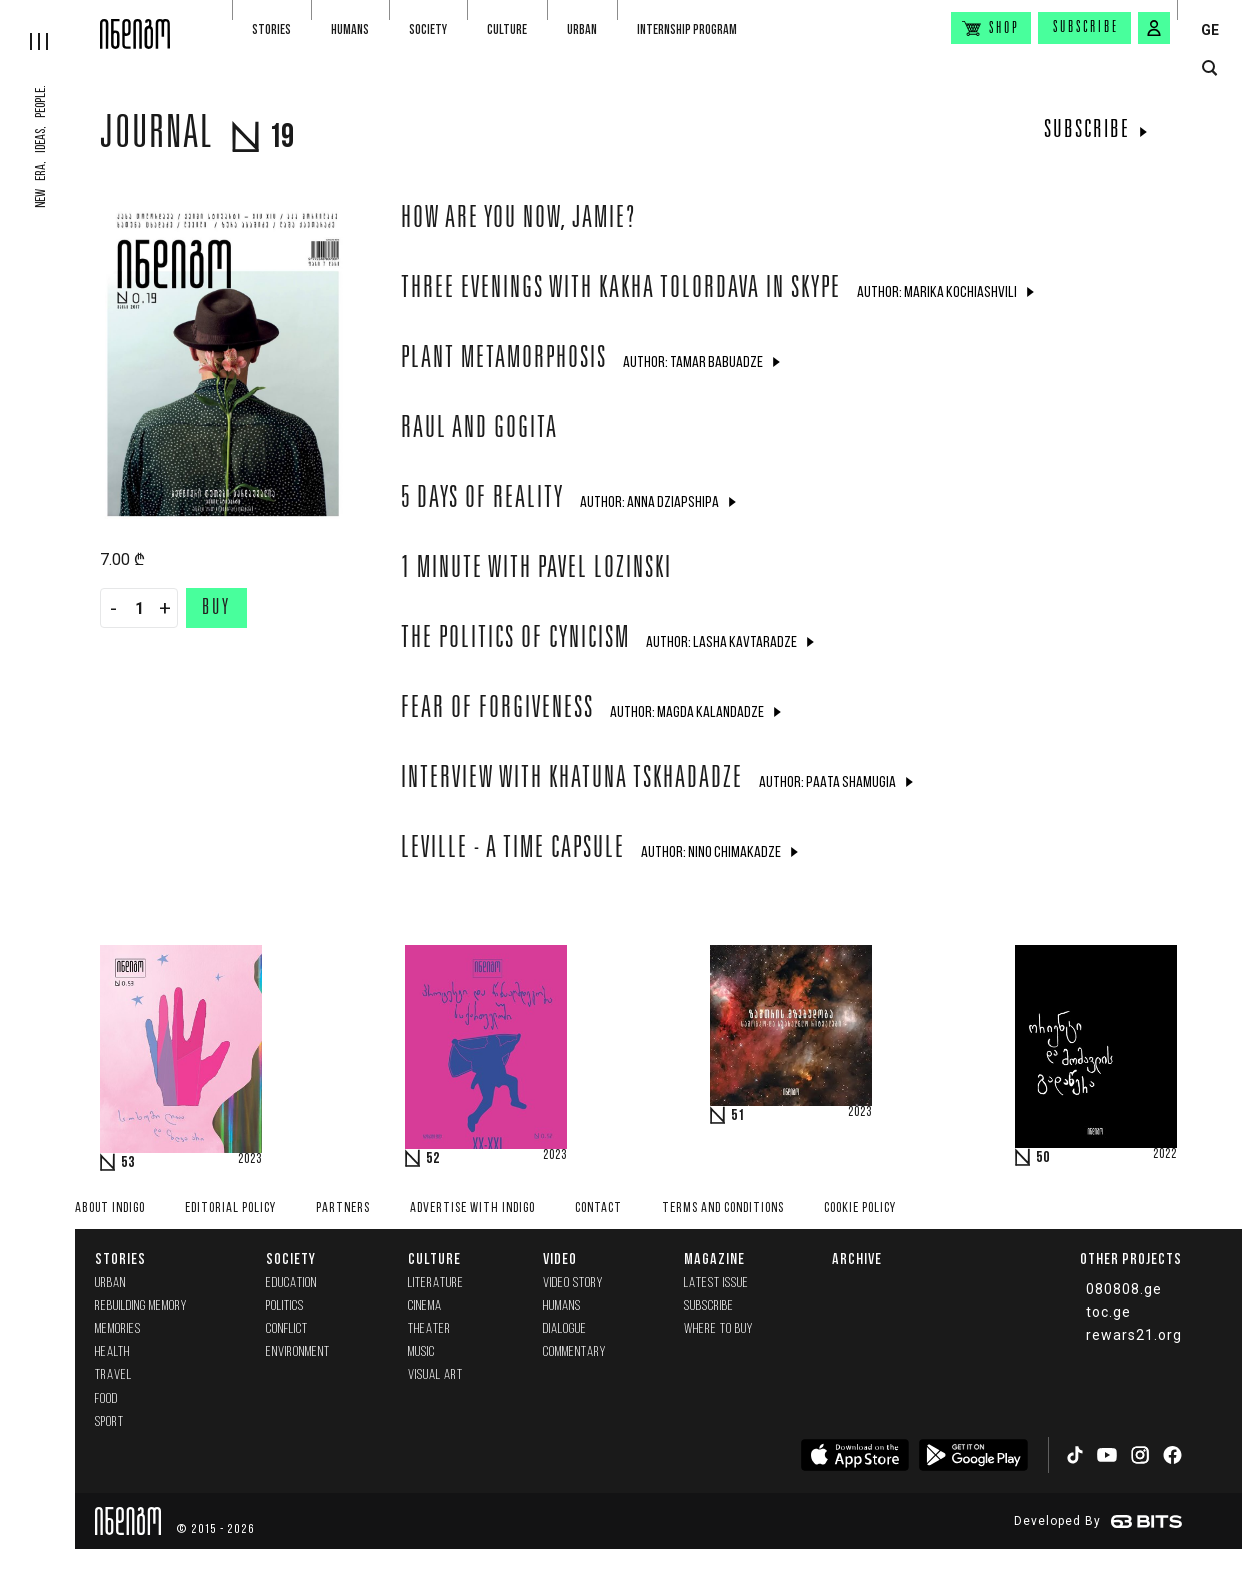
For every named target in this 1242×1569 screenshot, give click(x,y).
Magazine (714, 1258)
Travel (113, 1375)
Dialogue (565, 1329)
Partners (343, 1208)
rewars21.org (1134, 1335)
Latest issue (716, 1283)
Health (112, 1352)
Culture (507, 29)
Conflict (287, 1329)
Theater (429, 1329)
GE (1210, 30)
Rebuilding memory (141, 1306)
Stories (271, 29)
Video (560, 1258)
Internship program (687, 29)
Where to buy (718, 1329)
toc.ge (1108, 1312)
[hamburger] (50, 25)
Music (421, 1352)
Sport (109, 1422)
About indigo (110, 1208)
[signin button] (1154, 28)
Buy (216, 609)
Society (428, 29)
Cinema (425, 1306)
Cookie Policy (860, 1208)
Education (291, 1283)
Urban (582, 29)
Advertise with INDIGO (472, 1208)
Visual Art (435, 1375)
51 (738, 1116)
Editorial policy (230, 1208)
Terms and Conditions (723, 1208)
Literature (436, 1283)
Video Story (573, 1283)
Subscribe (1086, 28)
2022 (1165, 1155)
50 (1043, 1158)
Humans (350, 29)
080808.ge (1124, 1289)
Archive (857, 1258)
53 (128, 1163)
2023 (250, 1160)
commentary (574, 1352)
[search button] (1209, 68)
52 (433, 1159)
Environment (298, 1352)
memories (118, 1329)
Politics (285, 1306)
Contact (598, 1208)
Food (106, 1399)
